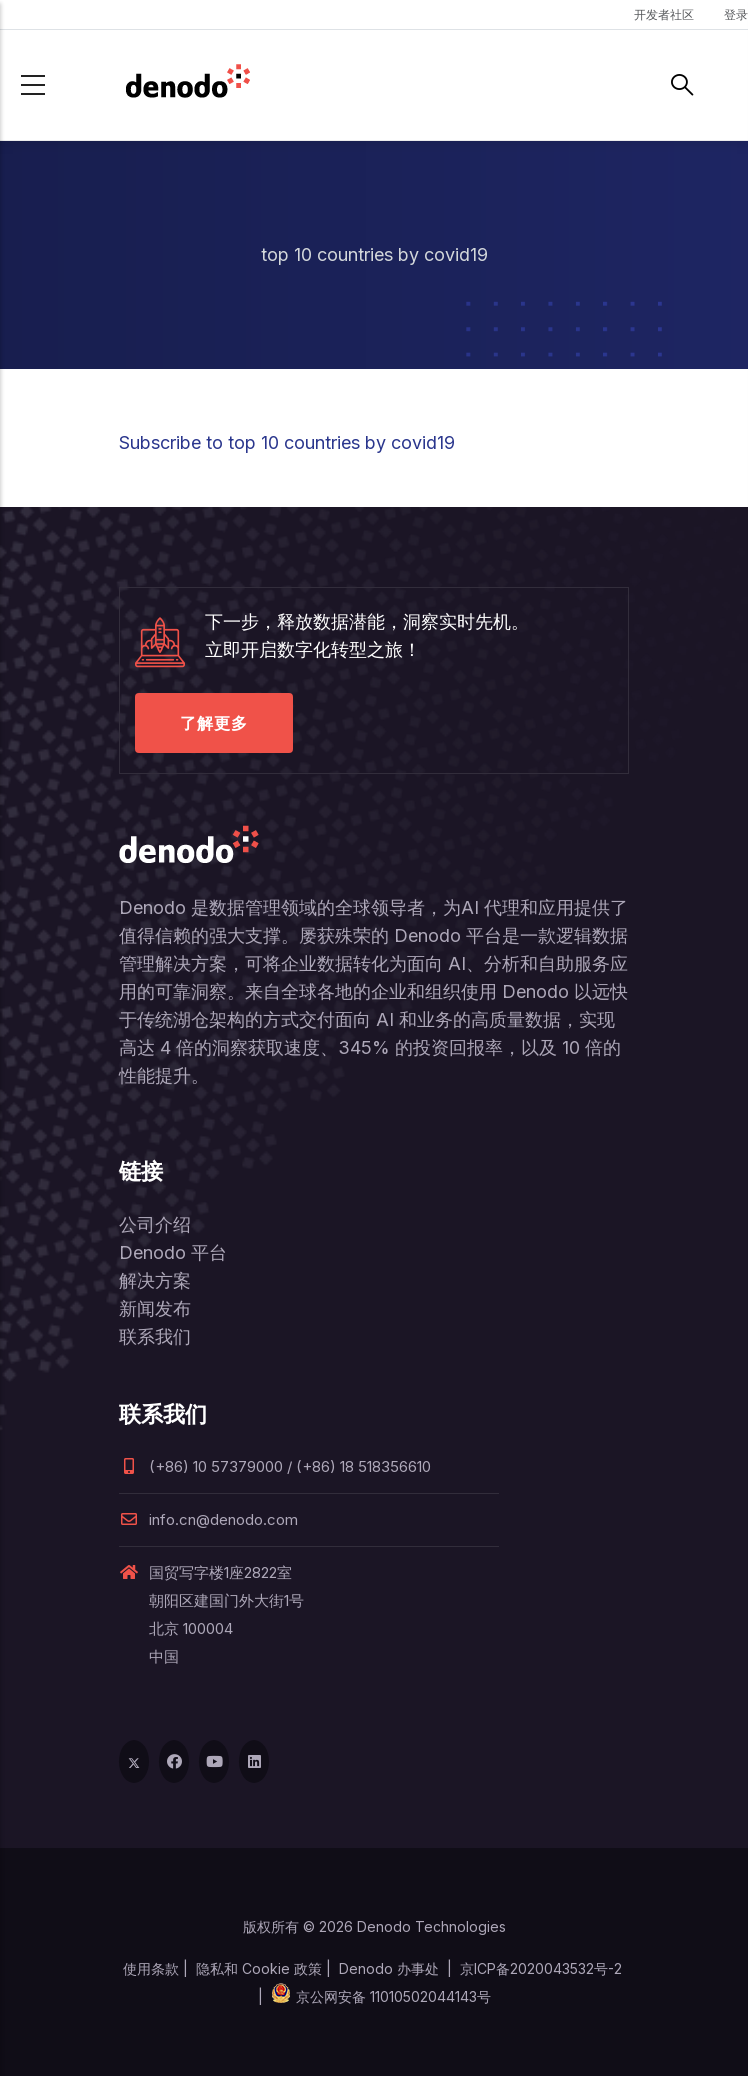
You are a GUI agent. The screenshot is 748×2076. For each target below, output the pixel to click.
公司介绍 (155, 1224)
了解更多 (214, 723)
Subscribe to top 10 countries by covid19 (287, 442)
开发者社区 (664, 14)
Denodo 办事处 (389, 1968)
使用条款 (151, 1968)
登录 (736, 14)
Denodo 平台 (173, 1252)
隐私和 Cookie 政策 (259, 1968)
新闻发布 (155, 1308)
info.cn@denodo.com (208, 1519)
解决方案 (155, 1280)
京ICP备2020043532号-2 (541, 1968)
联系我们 (155, 1336)
